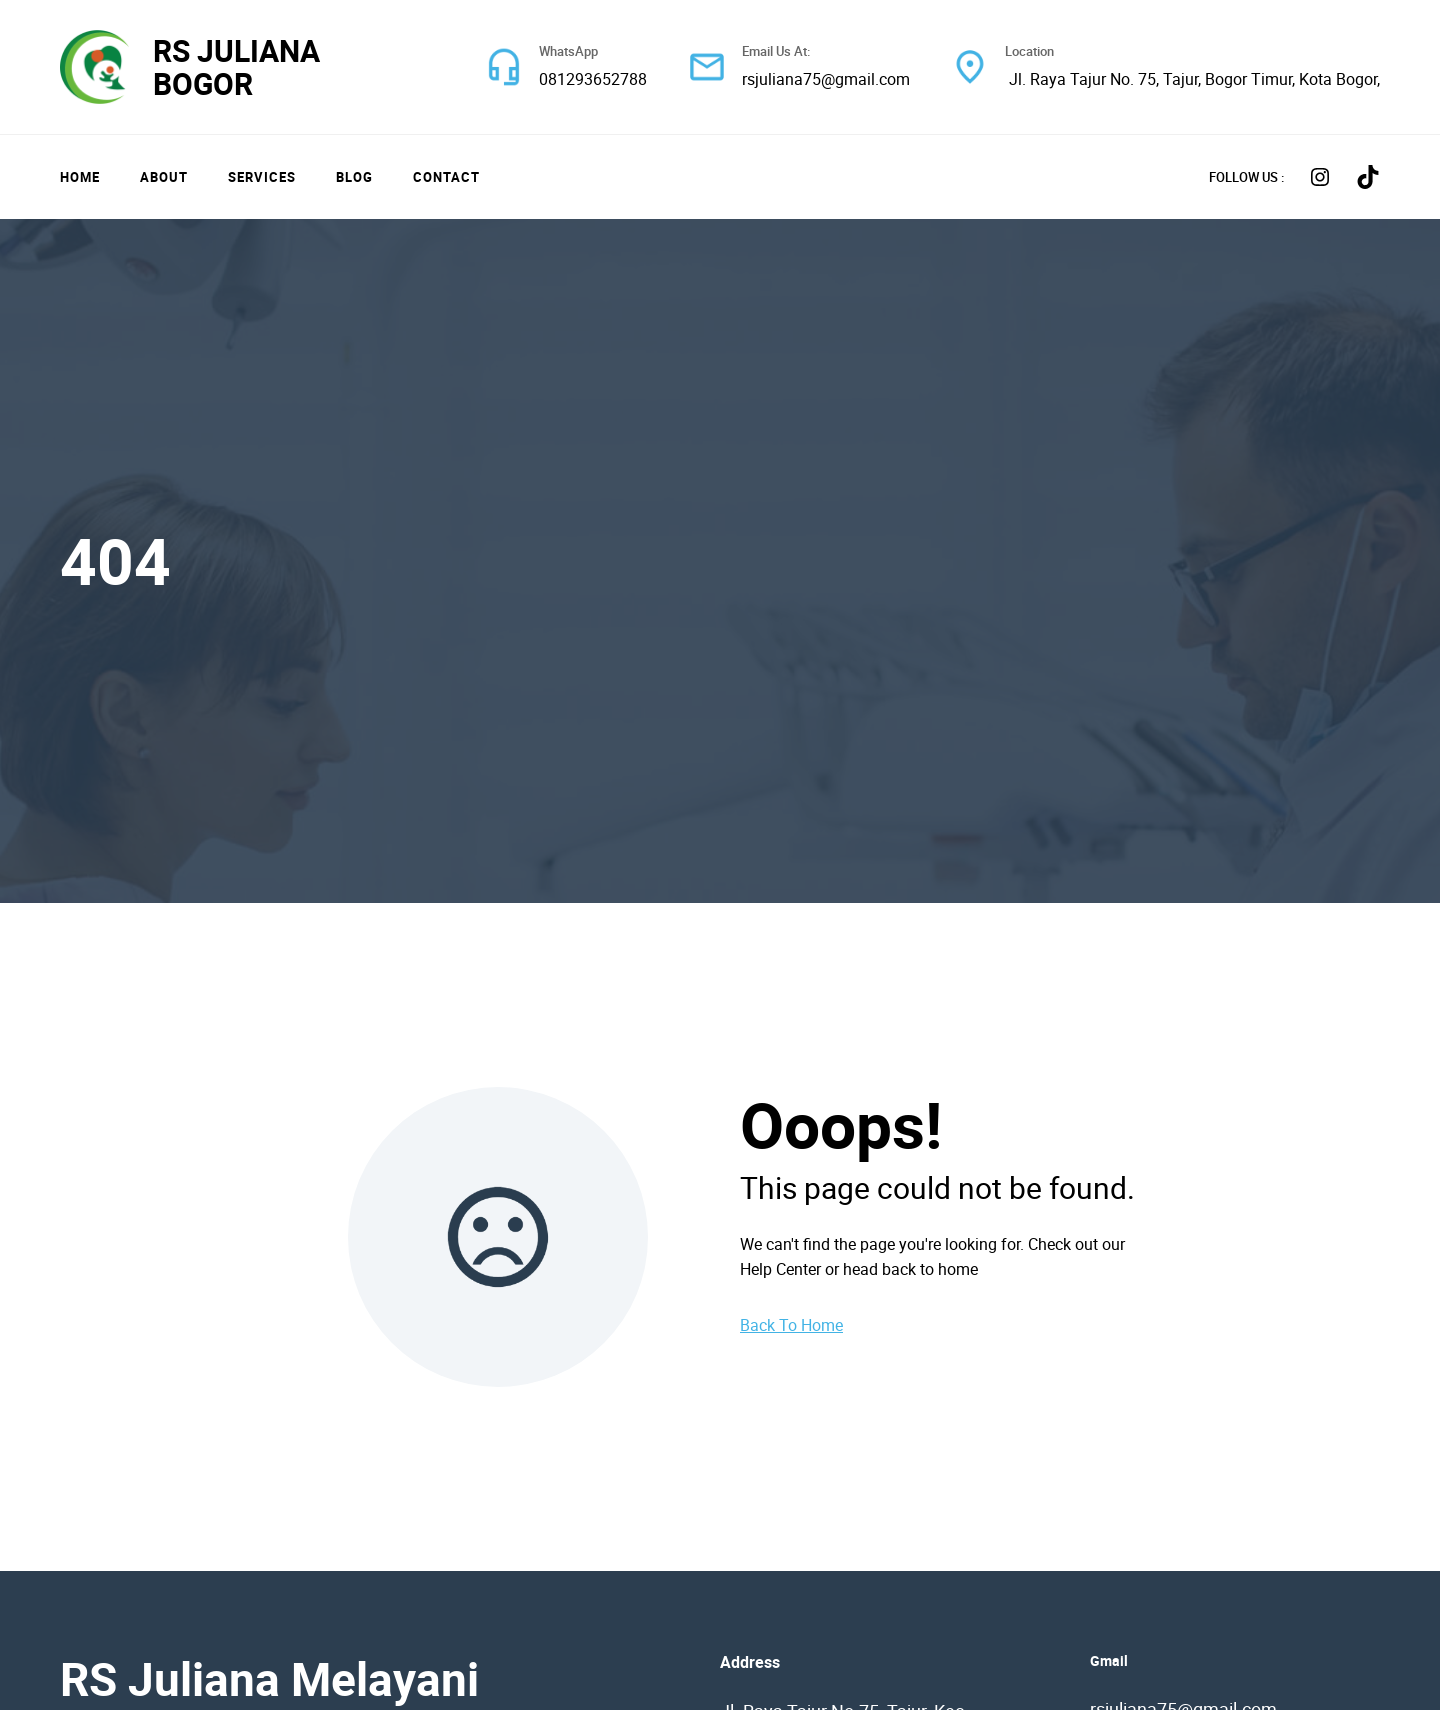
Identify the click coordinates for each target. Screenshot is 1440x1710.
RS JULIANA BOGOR (236, 67)
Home (80, 177)
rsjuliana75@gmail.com (826, 79)
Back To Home (791, 1325)
